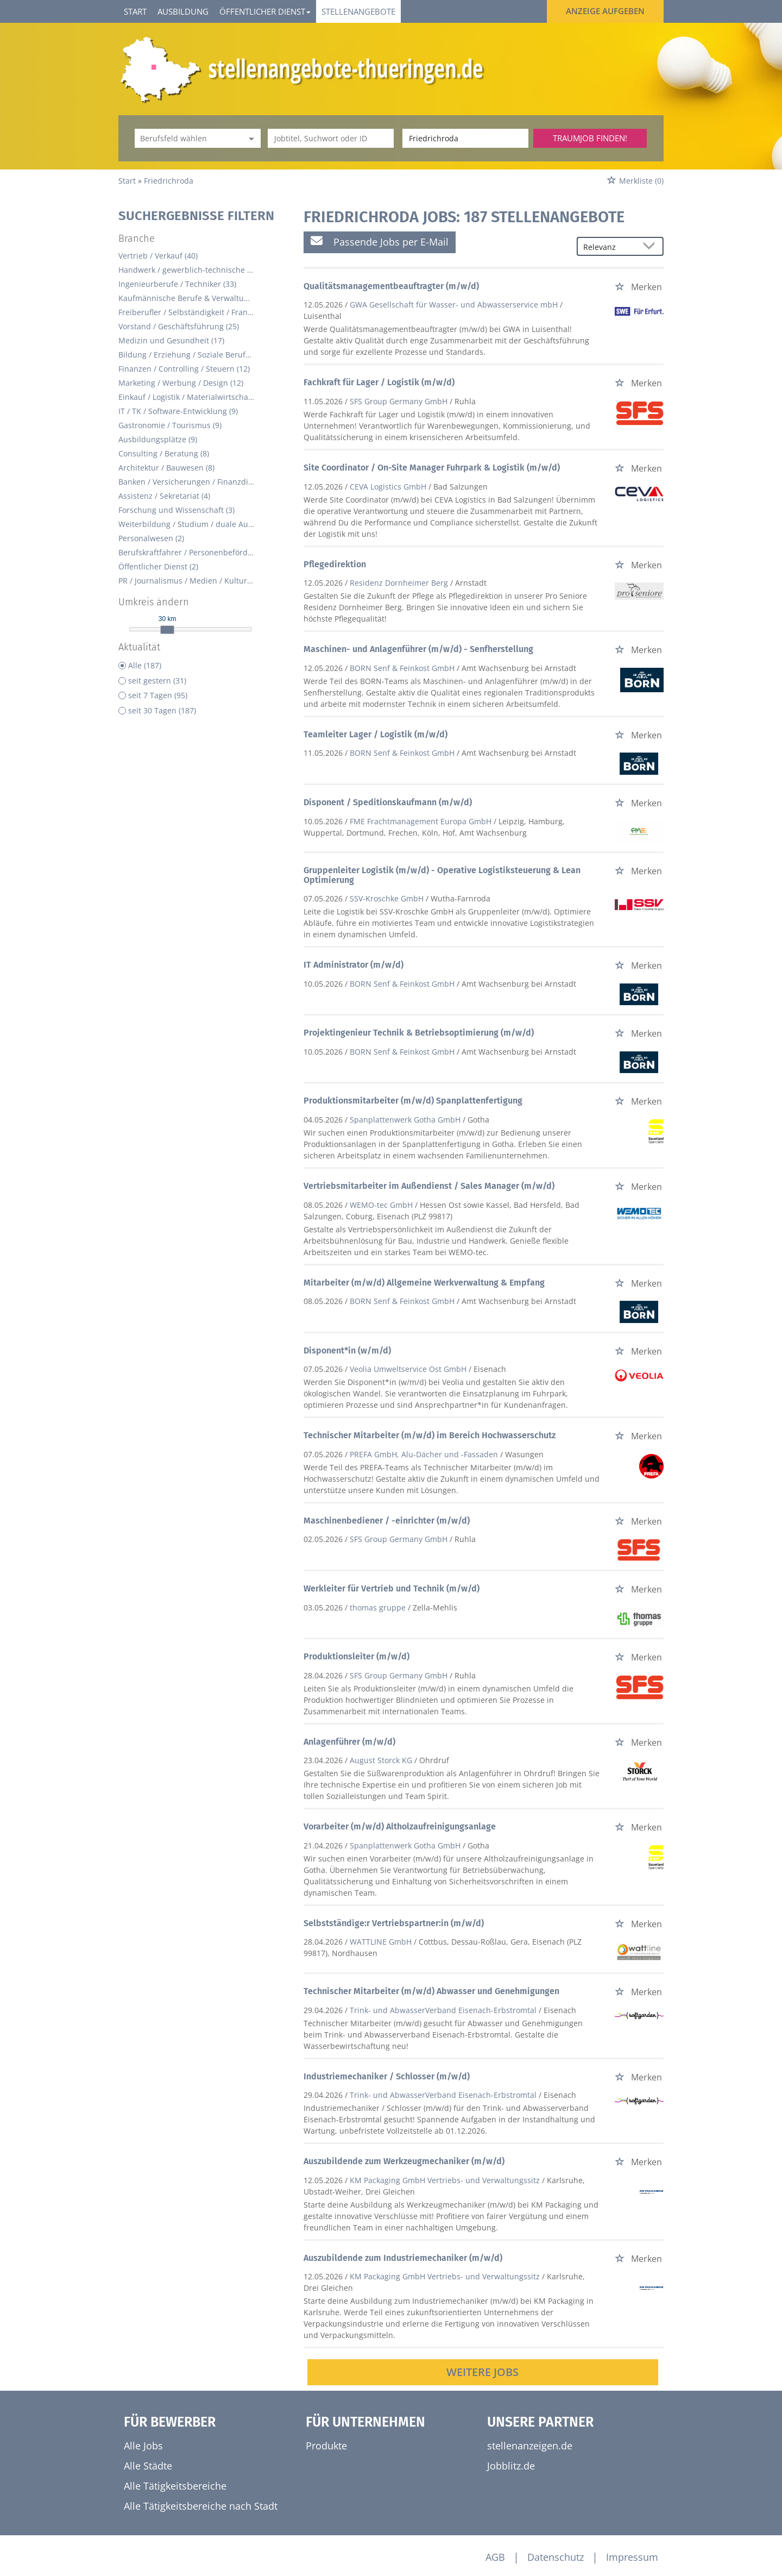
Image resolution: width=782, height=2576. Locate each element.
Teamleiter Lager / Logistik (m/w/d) (375, 734)
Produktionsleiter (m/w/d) (356, 1656)
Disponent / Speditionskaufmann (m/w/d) (388, 802)
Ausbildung (183, 11)
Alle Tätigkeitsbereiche (175, 2485)
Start (135, 11)
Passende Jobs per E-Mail (380, 241)
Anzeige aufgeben (605, 10)
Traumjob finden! (590, 138)
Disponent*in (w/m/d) (347, 1350)
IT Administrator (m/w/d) (353, 965)
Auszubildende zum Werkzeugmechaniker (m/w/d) (404, 2161)
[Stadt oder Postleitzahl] (465, 138)
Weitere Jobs (482, 2372)
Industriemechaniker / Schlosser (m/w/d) (387, 2076)
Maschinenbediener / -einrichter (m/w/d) (387, 1520)
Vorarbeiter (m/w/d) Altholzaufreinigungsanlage (400, 1826)
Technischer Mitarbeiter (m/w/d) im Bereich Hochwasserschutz (430, 1435)
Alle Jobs (143, 2445)
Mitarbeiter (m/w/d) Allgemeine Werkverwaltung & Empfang (424, 1282)
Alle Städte (148, 2465)
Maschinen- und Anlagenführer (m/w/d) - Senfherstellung (418, 649)
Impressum (632, 2557)
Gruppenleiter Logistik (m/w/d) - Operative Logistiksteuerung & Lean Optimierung (442, 875)
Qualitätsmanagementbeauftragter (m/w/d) (391, 286)
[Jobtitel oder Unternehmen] (331, 138)
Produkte (326, 2445)
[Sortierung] (609, 247)
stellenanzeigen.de (529, 2445)
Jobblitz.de (511, 2465)
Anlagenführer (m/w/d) (349, 1742)
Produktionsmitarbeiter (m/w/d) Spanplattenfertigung (413, 1100)
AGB (495, 2557)
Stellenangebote (358, 11)
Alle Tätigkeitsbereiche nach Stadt (201, 2505)
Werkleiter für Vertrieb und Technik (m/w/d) (392, 1588)
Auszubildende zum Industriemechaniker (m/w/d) (403, 2258)
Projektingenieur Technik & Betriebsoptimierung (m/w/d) (419, 1032)
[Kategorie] (187, 138)
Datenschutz (555, 2557)
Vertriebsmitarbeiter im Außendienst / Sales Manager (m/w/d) (429, 1186)
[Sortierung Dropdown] (652, 247)
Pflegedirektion (335, 564)
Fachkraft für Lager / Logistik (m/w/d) (379, 382)
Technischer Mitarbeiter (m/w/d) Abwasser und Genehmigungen (431, 1991)
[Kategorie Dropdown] (250, 138)
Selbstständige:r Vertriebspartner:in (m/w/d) (394, 1923)
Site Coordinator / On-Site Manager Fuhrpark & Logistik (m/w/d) (432, 467)
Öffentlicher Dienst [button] (265, 11)
